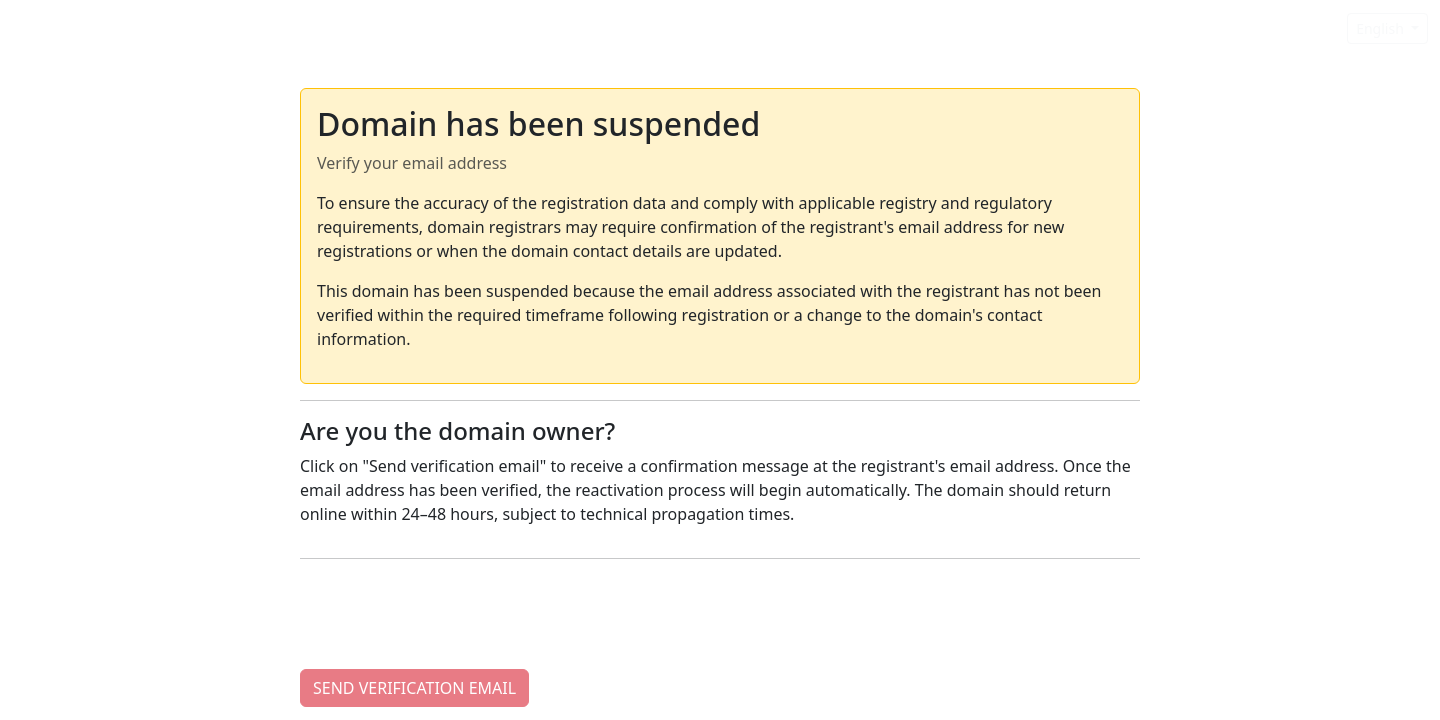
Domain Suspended (104, 27)
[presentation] (452, 614)
